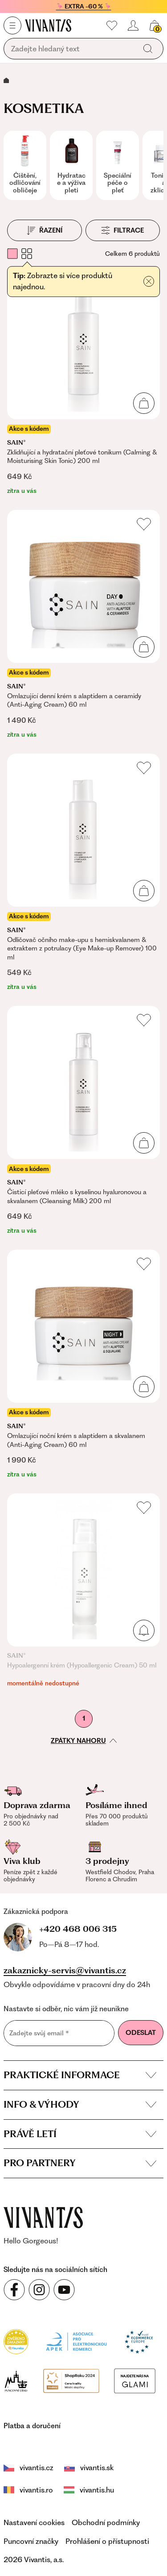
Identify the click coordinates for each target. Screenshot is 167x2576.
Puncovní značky (31, 2499)
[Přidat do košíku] (148, 281)
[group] (25, 165)
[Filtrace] (123, 230)
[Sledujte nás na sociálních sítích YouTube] (64, 2287)
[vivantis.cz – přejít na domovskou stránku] (43, 2215)
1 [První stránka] (83, 1718)
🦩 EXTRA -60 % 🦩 (83, 6)
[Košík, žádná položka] (154, 25)
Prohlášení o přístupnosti (107, 2499)
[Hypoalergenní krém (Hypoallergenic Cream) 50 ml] (83, 1590)
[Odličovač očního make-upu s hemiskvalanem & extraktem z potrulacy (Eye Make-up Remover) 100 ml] (83, 873)
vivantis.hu (26, 2448)
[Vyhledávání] (72, 49)
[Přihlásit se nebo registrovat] (133, 25)
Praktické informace (80, 2072)
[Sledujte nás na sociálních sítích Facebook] (14, 2287)
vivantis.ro (146, 2426)
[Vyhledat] (148, 49)
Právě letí (80, 2131)
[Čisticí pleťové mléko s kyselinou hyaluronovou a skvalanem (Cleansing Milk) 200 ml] (83, 1120)
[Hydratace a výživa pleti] (71, 165)
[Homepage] (48, 25)
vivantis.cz (28, 2426)
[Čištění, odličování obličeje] (25, 165)
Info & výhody (80, 2102)
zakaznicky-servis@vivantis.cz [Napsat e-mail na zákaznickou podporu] (65, 1968)
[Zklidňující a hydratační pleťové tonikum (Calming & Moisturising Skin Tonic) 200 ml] (83, 381)
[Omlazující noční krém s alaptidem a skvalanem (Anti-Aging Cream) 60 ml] (83, 1364)
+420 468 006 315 (49, 1928)
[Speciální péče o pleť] (117, 165)
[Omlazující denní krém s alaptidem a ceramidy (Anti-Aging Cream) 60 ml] (83, 624)
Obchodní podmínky (106, 2480)
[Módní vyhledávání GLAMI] (95, 2338)
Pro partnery (80, 2160)
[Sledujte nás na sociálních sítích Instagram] (39, 2287)
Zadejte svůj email (39, 2031)
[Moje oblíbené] (112, 25)
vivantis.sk (89, 2426)
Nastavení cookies (34, 2480)
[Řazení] (44, 230)
